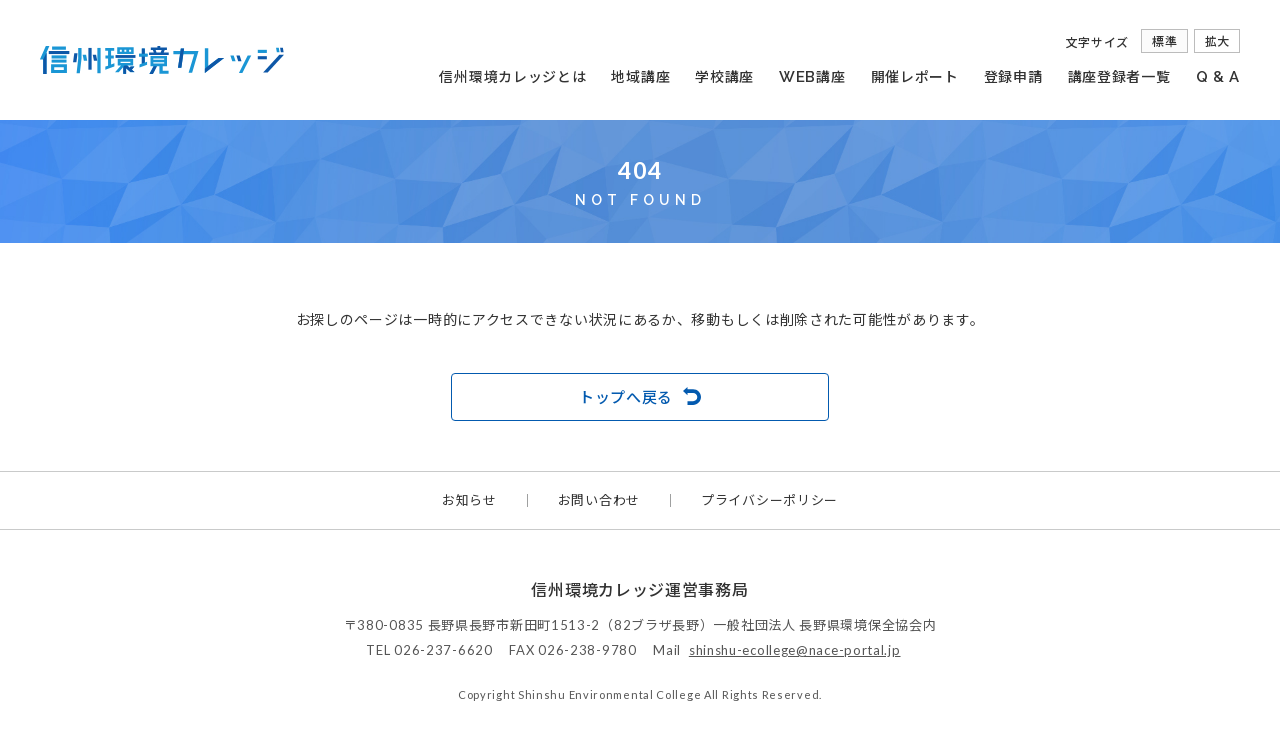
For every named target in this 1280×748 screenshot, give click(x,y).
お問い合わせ (599, 500)
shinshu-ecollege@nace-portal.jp (795, 650)
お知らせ (469, 500)
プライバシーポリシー (769, 500)
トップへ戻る (626, 397)
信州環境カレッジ (162, 60)
